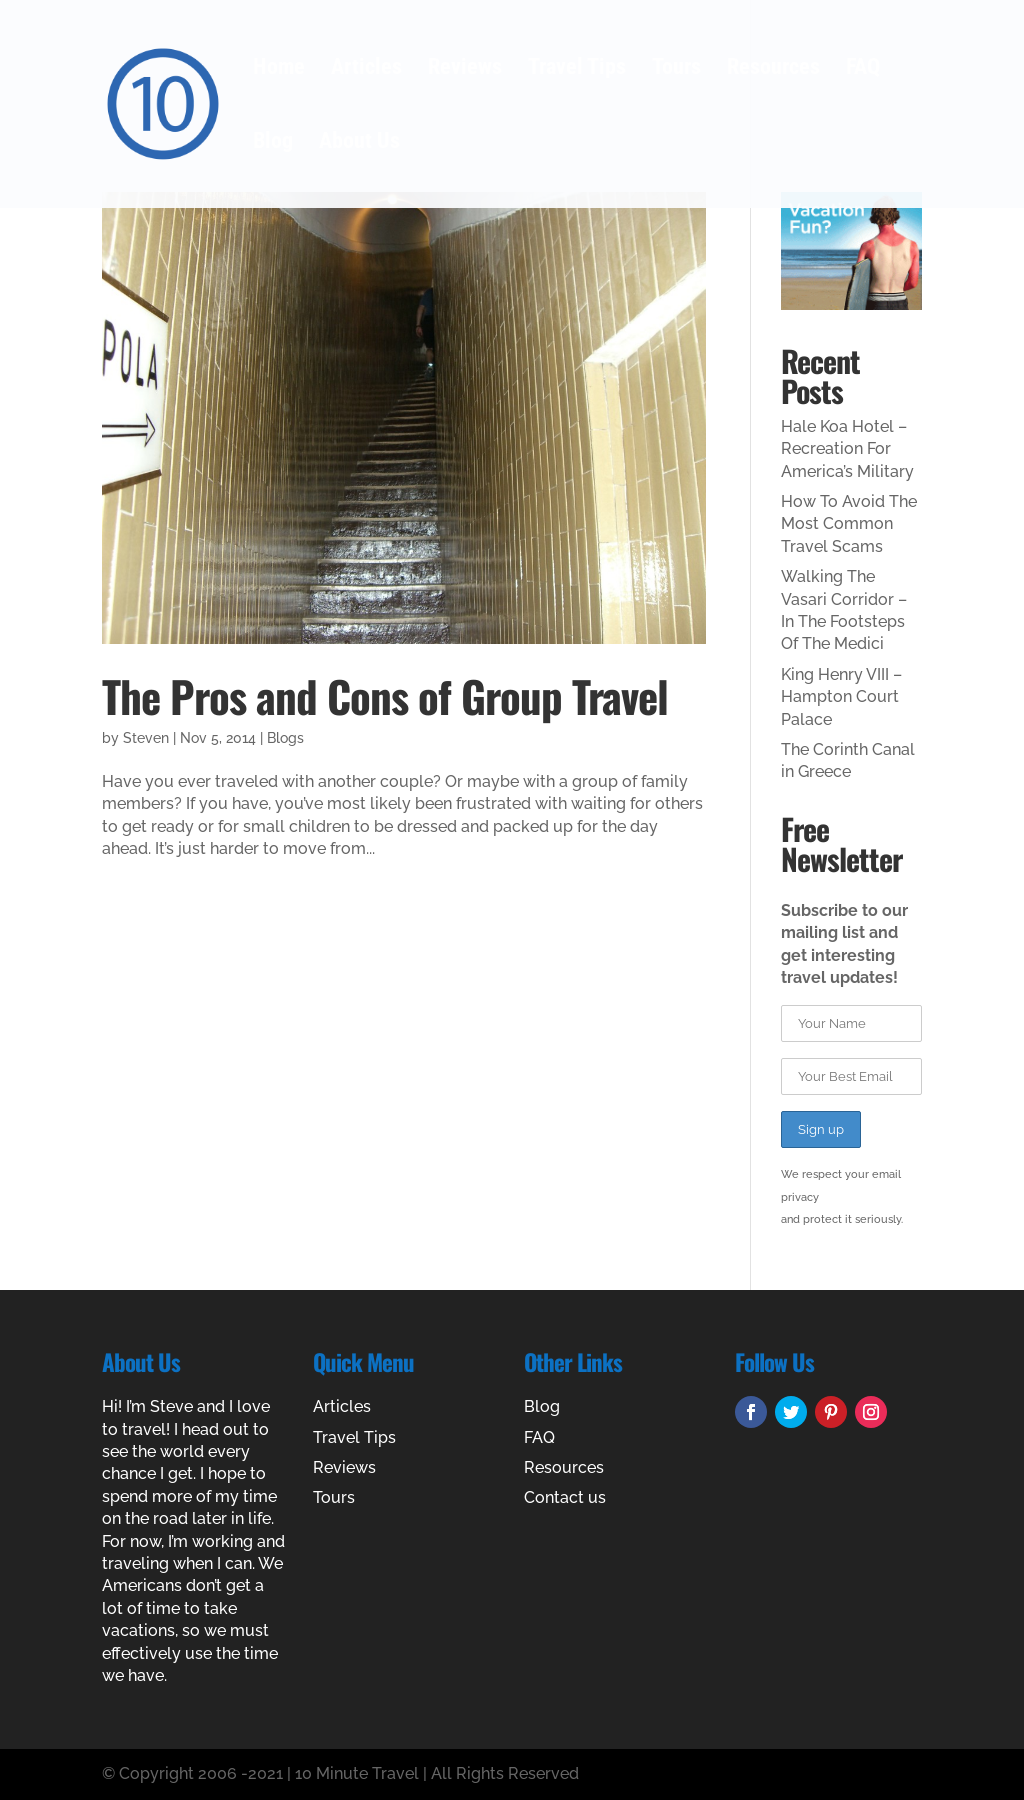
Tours (676, 69)
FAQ (863, 69)
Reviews (465, 69)
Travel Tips (577, 69)
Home (279, 69)
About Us (359, 143)
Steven (146, 738)
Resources (773, 69)
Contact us (565, 1497)
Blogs (285, 738)
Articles (366, 69)
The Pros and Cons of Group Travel (385, 695)
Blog (273, 143)
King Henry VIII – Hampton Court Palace (841, 697)
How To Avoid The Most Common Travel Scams (849, 524)
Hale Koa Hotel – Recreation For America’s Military (847, 449)
